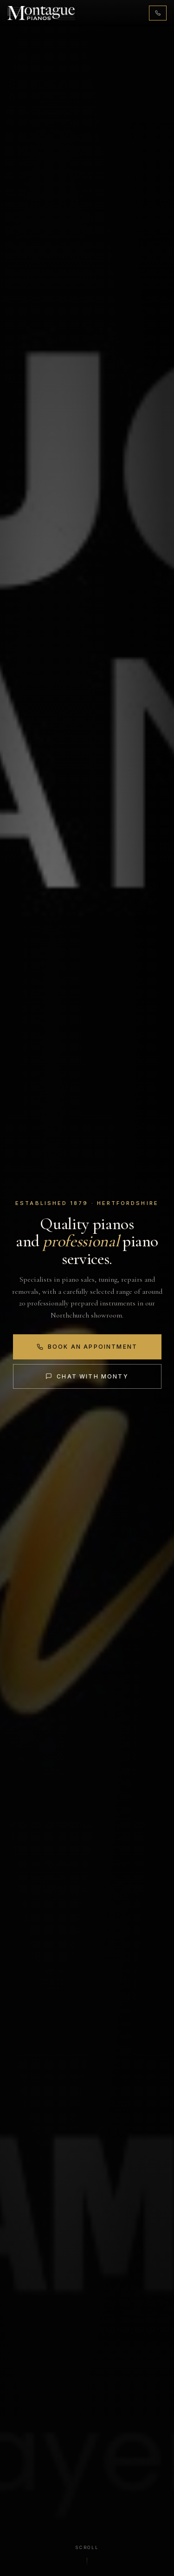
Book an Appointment (87, 1346)
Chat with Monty (86, 1376)
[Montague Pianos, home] (41, 13)
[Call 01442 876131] (158, 13)
